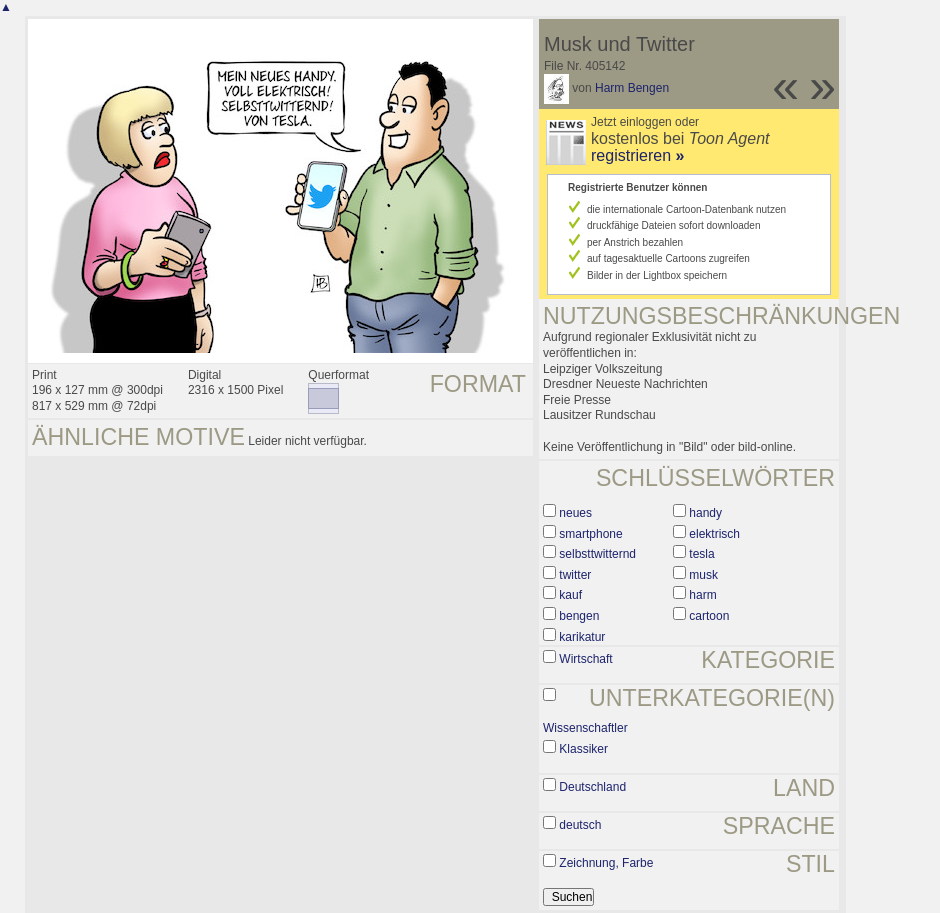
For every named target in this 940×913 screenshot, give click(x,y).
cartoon (709, 616)
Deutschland (592, 787)
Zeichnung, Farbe (606, 863)
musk (703, 575)
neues (575, 513)
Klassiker (583, 749)
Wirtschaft (585, 659)
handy (705, 513)
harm (702, 595)
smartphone (590, 534)
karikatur (582, 637)
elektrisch (714, 534)
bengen (579, 616)
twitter (575, 575)
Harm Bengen (632, 88)
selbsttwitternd (597, 554)
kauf (570, 595)
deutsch (580, 825)
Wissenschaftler (585, 728)
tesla (701, 554)
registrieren (637, 155)
